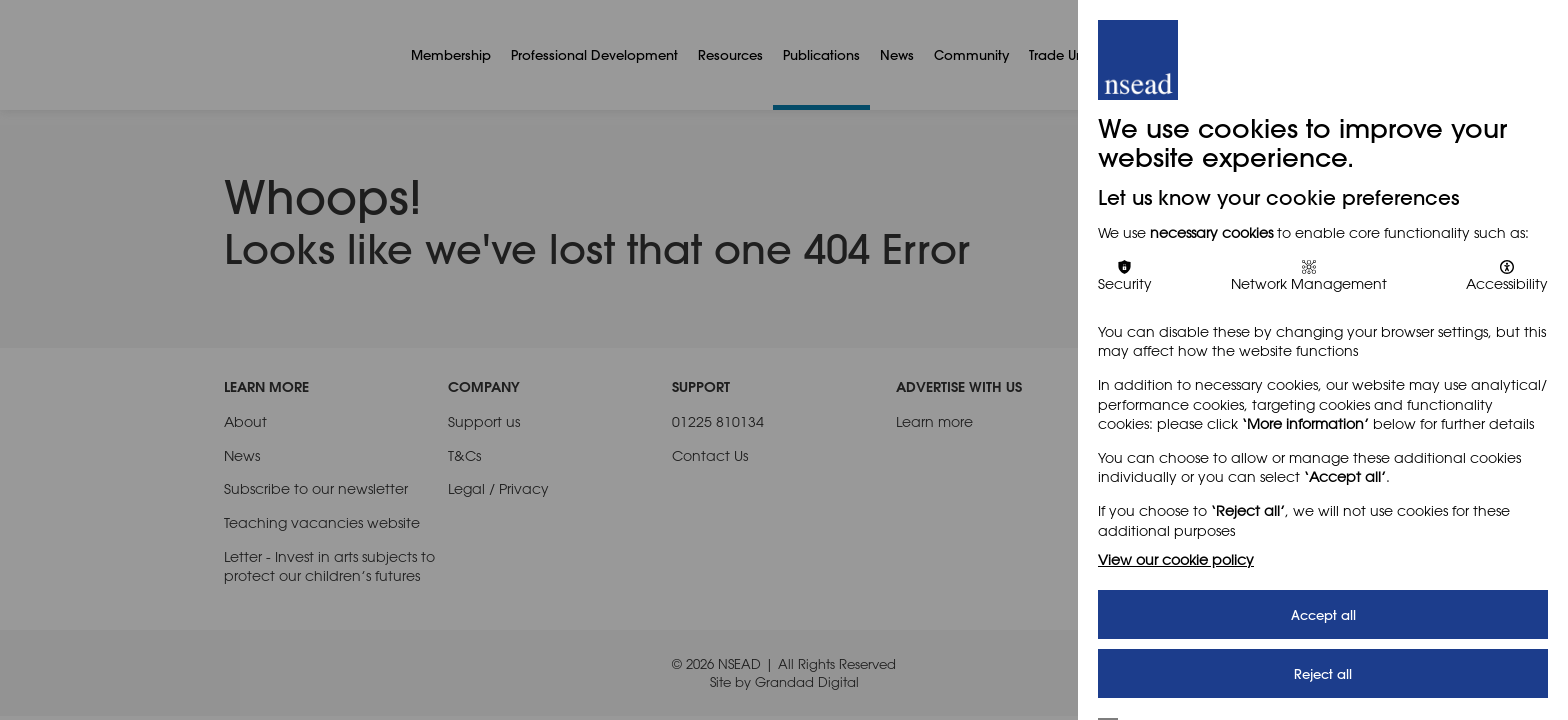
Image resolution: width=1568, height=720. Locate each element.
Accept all (1323, 614)
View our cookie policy (1176, 559)
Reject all (1323, 673)
